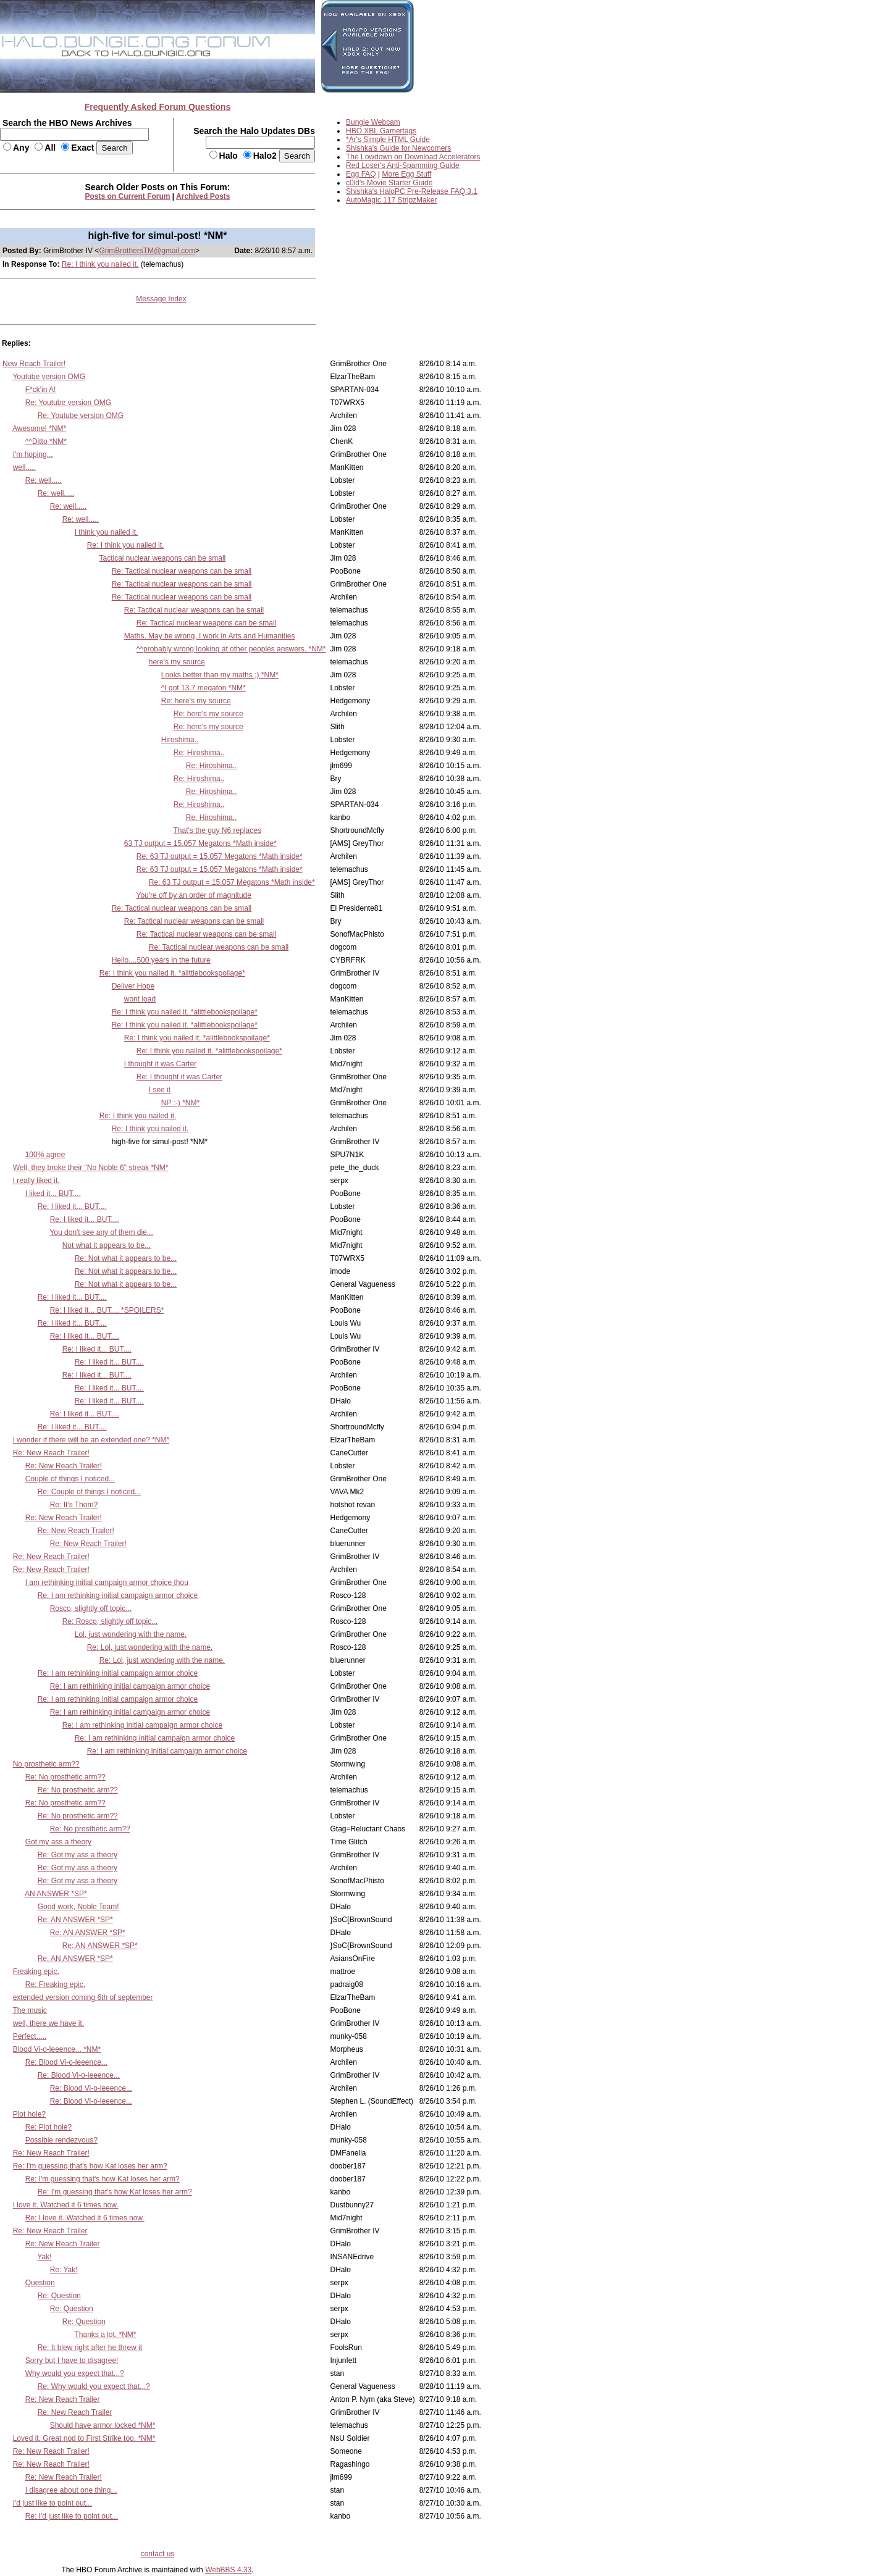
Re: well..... (43, 480)
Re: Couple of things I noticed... (89, 1491)
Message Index (161, 299)
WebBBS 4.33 (228, 2570)
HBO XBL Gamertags (381, 131)
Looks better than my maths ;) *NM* (220, 675)
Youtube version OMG (48, 376)
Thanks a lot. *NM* (105, 2334)
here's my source (177, 662)
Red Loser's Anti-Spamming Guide (403, 165)
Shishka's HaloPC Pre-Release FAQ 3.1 (411, 191)
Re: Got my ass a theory (77, 1854)
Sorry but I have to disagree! (72, 2360)
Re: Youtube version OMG (68, 402)
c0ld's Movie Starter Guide (389, 182)
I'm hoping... (33, 454)
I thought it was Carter (160, 1064)
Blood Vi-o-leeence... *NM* (57, 2049)
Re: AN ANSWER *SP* (75, 1919)
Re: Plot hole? (48, 2127)
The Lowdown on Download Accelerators (413, 157)
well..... (24, 467)
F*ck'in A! (40, 389)
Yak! (44, 2256)
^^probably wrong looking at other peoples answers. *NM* (231, 649)
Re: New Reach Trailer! (51, 1453)
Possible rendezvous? (61, 2140)
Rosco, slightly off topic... (91, 1608)
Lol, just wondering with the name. (131, 1634)
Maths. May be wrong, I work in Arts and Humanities (209, 636)
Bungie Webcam (373, 122)
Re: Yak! (64, 2269)
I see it (159, 1089)
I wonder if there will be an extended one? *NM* (91, 1440)
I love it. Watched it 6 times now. (66, 2205)
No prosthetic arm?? (46, 1764)
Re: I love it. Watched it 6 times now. (85, 2218)
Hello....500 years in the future (161, 960)
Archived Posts (203, 196)
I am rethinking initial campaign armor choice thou (106, 1582)
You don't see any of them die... (101, 1232)
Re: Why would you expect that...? (94, 2386)
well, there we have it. (48, 2023)
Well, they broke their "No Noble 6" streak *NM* (91, 1167)
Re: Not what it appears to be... (126, 1258)
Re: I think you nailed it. (100, 264)
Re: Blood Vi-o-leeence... (66, 2062)
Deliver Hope (133, 986)
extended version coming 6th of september (83, 1997)
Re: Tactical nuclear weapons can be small (182, 571)
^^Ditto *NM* (46, 441)
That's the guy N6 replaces (217, 830)
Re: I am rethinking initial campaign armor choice (118, 1595)
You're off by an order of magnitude (194, 895)
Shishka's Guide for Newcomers (398, 148)
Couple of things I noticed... (70, 1478)
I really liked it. (36, 1180)
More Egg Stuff (407, 174)
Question (40, 2282)
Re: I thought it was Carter (179, 1077)
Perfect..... (30, 2036)
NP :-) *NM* (180, 1102)
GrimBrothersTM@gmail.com (147, 250)
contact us (158, 2553)
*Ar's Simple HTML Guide (388, 139)
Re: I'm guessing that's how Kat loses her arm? (90, 2166)
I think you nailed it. (106, 532)
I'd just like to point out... (52, 2503)
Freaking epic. (36, 1971)
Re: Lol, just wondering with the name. (149, 1647)
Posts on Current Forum (127, 196)
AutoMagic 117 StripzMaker (391, 200)
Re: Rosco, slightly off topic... (110, 1621)
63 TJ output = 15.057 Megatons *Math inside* (200, 843)
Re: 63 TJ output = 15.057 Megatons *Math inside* (220, 856)
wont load (140, 999)
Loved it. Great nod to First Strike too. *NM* (84, 2438)
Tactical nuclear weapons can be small (162, 558)
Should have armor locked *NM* (103, 2425)
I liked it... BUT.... (53, 1193)
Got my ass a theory (58, 1842)
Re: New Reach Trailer (50, 2231)
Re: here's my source (196, 700)
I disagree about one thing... (71, 2490)
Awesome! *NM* (39, 428)
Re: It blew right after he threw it (90, 2347)
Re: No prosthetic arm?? (65, 1777)
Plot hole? (29, 2114)
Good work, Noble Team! (78, 1906)
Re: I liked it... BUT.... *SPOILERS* (107, 1310)
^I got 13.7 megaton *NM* (203, 688)
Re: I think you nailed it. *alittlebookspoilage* (172, 973)
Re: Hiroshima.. (199, 752)
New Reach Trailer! (33, 363)
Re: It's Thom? (74, 1504)
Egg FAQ (361, 174)
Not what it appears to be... (106, 1245)
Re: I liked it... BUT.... (72, 1206)
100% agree (45, 1154)
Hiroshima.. (180, 739)
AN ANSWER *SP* (56, 1893)
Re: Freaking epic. (55, 1984)
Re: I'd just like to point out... (71, 2516)
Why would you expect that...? (74, 2373)
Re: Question (59, 2295)
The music (29, 2010)
